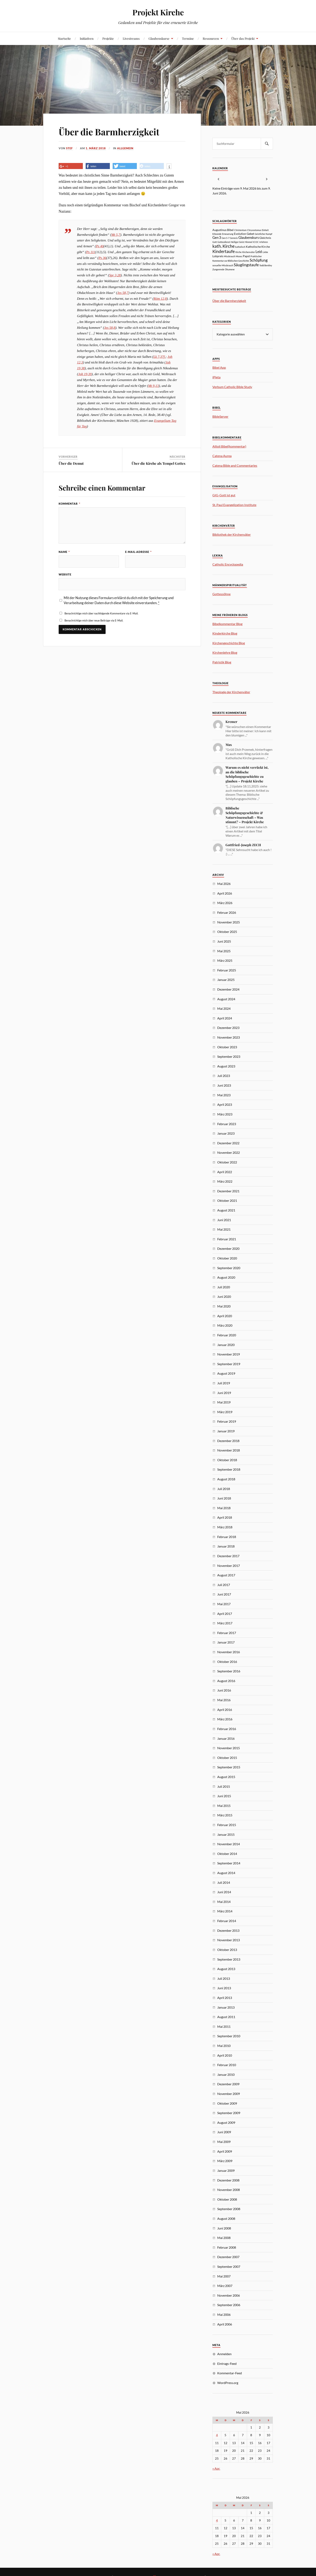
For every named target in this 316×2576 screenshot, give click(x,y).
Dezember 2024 (228, 989)
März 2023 (224, 1114)
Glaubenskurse (159, 38)
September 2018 (228, 1469)
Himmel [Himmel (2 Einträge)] (249, 242)
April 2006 (224, 2324)
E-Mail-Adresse (138, 551)
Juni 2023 (224, 1085)
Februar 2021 (226, 1239)
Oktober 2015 (227, 1757)
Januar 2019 (226, 1431)
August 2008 (226, 2218)
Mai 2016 (224, 1700)
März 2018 (224, 1527)
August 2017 (226, 1575)
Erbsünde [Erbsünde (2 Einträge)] (216, 234)
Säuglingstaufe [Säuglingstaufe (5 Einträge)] (246, 264)
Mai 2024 (224, 1008)
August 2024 (226, 999)
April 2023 (224, 1104)
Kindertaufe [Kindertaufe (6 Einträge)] (223, 251)
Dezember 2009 (228, 2084)
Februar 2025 (226, 970)
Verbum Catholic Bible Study (232, 386)
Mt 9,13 (153, 386)
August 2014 (226, 1872)
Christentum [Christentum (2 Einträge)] (240, 230)
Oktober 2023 (227, 1047)
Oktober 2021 (227, 1200)
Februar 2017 (226, 1632)
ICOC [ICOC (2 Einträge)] (256, 242)
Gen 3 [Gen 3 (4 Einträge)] (216, 237)
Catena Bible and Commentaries (234, 465)
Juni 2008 (224, 2228)
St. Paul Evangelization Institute (234, 504)
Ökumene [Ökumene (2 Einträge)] (230, 269)
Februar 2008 (226, 2247)
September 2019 (228, 1364)
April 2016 (224, 1709)
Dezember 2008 (228, 2180)
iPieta (216, 377)
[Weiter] (267, 179)
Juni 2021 (224, 1220)
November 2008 (228, 2189)
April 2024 (224, 1018)
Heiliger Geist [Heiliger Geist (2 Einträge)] (237, 242)
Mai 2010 (224, 2045)
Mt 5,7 (115, 235)
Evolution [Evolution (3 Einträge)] (240, 233)
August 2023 (226, 1066)
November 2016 (228, 1652)
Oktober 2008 (227, 2199)
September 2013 (228, 1959)
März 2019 (224, 1412)
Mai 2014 (224, 1901)
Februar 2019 (226, 1421)
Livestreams (131, 38)
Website (65, 574)
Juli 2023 (223, 1075)
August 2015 (226, 1776)
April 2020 (224, 1316)
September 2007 (228, 2266)
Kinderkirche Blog (224, 633)
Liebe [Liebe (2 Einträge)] (265, 252)
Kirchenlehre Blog (224, 652)
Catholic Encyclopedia (227, 564)
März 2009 (224, 2161)
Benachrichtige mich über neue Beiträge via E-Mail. (93, 620)
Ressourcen (211, 38)
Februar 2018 (226, 1536)
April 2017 (224, 1613)
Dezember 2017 (228, 1556)
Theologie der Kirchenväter (231, 692)
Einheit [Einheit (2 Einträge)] (265, 230)
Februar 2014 (226, 1920)
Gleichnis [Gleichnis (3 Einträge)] (265, 237)
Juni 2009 (224, 2132)
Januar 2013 (226, 2007)
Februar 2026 (226, 912)
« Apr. (216, 2468)
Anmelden (224, 2354)
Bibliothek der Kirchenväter (231, 534)
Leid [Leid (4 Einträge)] (259, 252)
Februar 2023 (226, 1124)
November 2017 (228, 1565)
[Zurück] (218, 179)
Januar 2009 (226, 2170)
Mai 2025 (224, 951)
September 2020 (228, 1268)
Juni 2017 (224, 1594)
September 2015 (228, 1767)
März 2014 (224, 1911)
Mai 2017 (224, 1604)
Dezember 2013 (228, 1930)
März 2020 (224, 1325)
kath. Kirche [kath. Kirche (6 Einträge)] (223, 246)
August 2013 (226, 1968)
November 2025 (228, 922)
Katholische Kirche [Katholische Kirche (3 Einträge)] (258, 246)
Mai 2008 (224, 2237)
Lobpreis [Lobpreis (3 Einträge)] (217, 256)
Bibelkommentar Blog (227, 623)
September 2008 (228, 2209)
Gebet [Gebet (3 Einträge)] (250, 233)
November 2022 (228, 1152)
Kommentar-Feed (229, 2373)
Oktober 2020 (227, 1258)
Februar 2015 (226, 1824)
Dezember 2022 (228, 1143)
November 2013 (228, 1940)
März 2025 (224, 960)
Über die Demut (71, 463)
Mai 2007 (224, 2276)
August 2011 (226, 2016)
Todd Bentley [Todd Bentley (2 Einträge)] (265, 265)
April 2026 (224, 893)
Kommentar (69, 503)
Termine (188, 38)
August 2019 (226, 1373)
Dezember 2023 (228, 1027)
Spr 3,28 (115, 275)
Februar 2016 (226, 1728)
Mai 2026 (224, 883)
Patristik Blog (221, 662)
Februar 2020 (226, 1335)
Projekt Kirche (158, 12)
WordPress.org (227, 2382)
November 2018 (228, 1450)
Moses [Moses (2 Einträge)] (239, 256)
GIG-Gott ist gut (223, 495)
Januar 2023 (226, 1133)
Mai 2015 (224, 1805)
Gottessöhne (221, 594)
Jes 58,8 (109, 328)
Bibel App (219, 367)
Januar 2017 (226, 1642)
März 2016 (224, 1719)
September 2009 (228, 2112)
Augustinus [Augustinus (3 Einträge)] (219, 230)
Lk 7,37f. (159, 357)
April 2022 (224, 1172)
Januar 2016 (226, 1738)
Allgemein (125, 148)
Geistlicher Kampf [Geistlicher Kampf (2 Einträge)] (263, 234)
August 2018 (226, 1479)
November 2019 (228, 1354)
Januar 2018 (226, 1546)
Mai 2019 (224, 1402)
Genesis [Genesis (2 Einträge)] (234, 238)
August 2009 (226, 2122)
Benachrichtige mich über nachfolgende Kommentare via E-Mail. (101, 613)
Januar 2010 (226, 2074)
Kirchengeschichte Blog (228, 643)
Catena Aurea (222, 455)
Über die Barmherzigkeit (109, 132)
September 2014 (228, 1863)
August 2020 (226, 1277)
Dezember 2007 (228, 2257)
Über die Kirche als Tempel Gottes (158, 463)
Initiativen (87, 38)
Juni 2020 (224, 1296)
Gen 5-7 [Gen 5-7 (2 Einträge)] (225, 238)
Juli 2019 (223, 1383)
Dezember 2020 (228, 1248)
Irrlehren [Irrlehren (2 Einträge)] (263, 242)
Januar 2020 (226, 1344)
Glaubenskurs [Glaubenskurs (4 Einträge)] (248, 237)
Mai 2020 (224, 1306)
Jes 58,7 (123, 293)
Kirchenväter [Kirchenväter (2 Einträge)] (248, 252)
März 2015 (224, 1815)
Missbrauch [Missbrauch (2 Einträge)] (229, 256)
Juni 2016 (224, 1690)
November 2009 (228, 2093)
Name (64, 551)
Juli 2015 (223, 1786)
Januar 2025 (226, 979)
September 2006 (228, 2305)
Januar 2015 (226, 1834)
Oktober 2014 (227, 1853)
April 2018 (224, 1517)
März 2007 (224, 2285)
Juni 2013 (224, 1988)
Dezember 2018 (228, 1440)
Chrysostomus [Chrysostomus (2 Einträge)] (254, 230)
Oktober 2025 (227, 931)
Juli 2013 (223, 1978)
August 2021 (226, 1210)
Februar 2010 (226, 2064)
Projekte (108, 38)
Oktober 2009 (227, 2103)
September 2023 (228, 1056)
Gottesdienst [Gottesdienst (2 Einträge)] (223, 242)
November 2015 (228, 1748)
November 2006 (228, 2295)
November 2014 (228, 1844)
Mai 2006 (224, 2314)
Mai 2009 (224, 2141)
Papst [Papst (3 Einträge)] (246, 256)
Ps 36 (102, 258)
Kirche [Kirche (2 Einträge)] (238, 252)
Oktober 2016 (227, 1661)
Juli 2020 (223, 1287)
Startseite (64, 38)
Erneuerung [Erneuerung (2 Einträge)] (227, 234)
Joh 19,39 (85, 374)
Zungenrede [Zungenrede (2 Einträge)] (218, 269)
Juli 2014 (223, 1882)
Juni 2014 (224, 1892)
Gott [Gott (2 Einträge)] (214, 242)
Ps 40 (100, 246)
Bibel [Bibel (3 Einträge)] (230, 230)
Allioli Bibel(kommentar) (229, 446)
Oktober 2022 (227, 1162)
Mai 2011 (224, 2026)
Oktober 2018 (227, 1460)
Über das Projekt (243, 38)
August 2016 (226, 1680)
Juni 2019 (224, 1392)
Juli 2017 (223, 1584)
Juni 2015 (224, 1796)
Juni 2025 (224, 941)
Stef (69, 148)
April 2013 (224, 1997)
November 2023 (228, 1037)
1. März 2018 (96, 148)
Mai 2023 (224, 1095)
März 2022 (224, 1181)
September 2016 (228, 1671)
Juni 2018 (224, 1498)
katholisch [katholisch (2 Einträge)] (240, 246)
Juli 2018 (223, 1488)
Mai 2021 (224, 1229)
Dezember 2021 (228, 1191)
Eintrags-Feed (227, 2363)
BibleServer (220, 416)
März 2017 (224, 1623)
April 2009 (224, 2151)
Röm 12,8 (160, 299)
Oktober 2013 (227, 1949)
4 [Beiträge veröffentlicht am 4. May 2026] (217, 2435)
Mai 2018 (224, 1508)
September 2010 (228, 2036)
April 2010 (224, 2055)
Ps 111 (90, 252)
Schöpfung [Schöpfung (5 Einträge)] (259, 260)
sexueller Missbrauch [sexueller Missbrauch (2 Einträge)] (222, 265)
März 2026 (224, 902)
